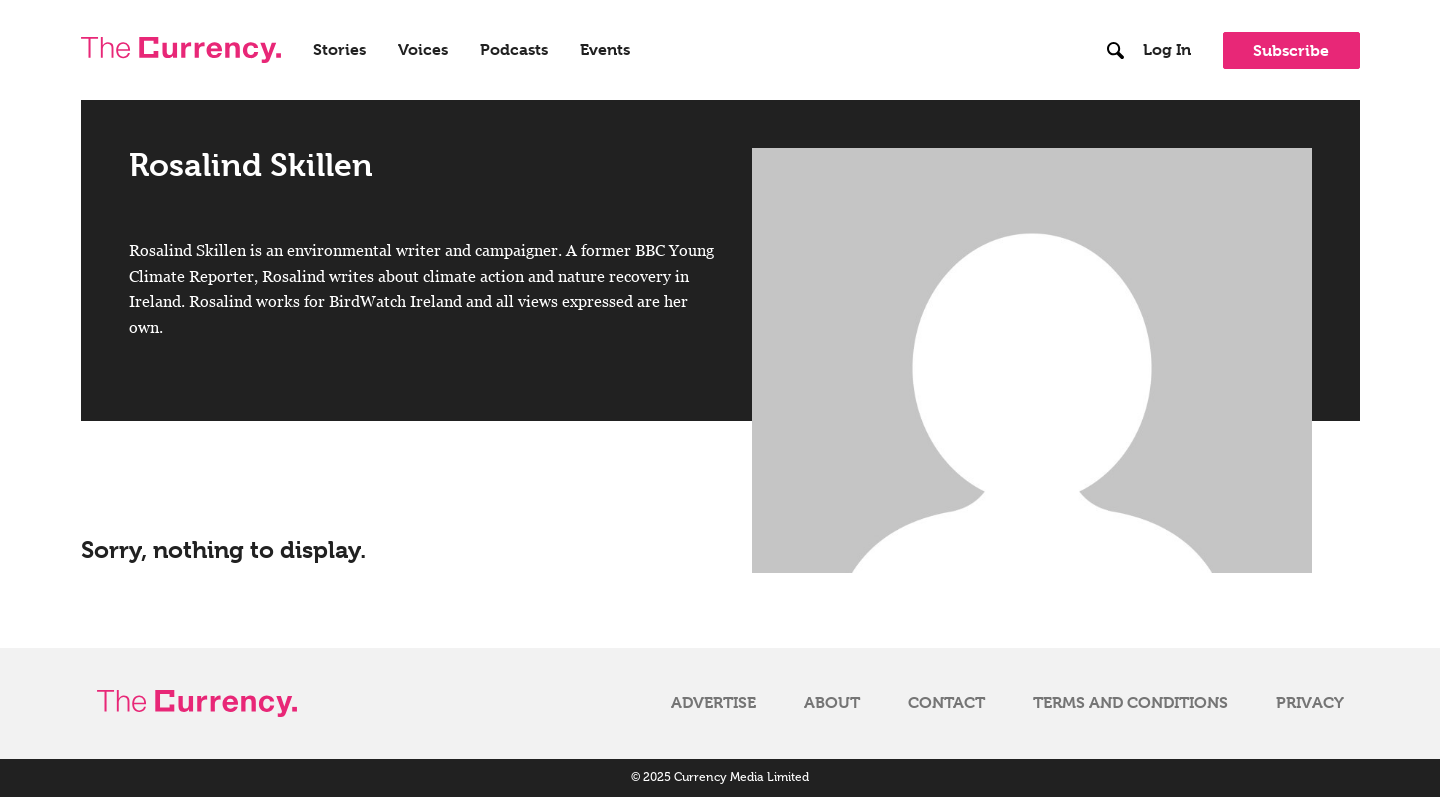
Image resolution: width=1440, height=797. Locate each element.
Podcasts (514, 50)
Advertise (713, 703)
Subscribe (1291, 50)
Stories (339, 50)
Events (605, 50)
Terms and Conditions (1130, 703)
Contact (946, 703)
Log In (1167, 50)
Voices (423, 50)
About (832, 703)
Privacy (1310, 703)
